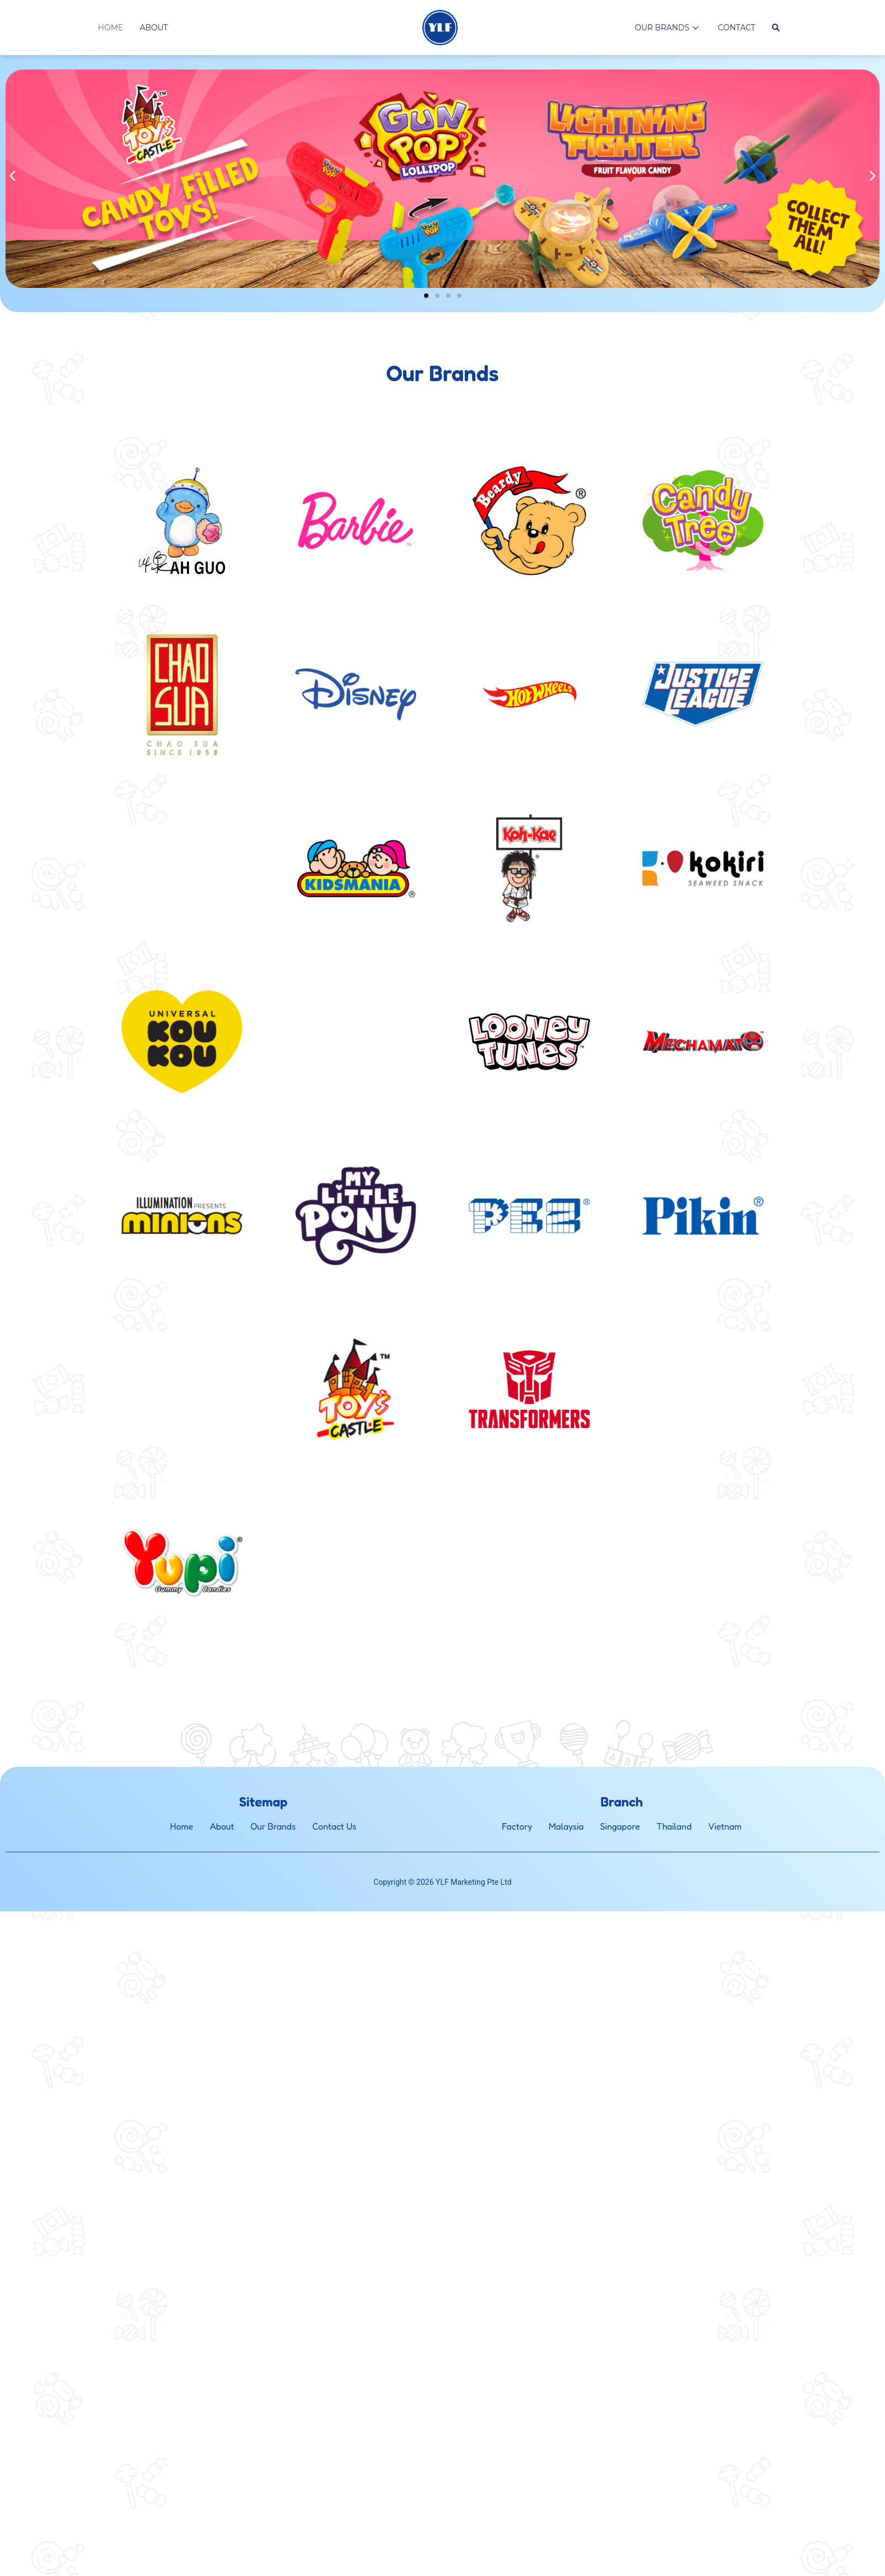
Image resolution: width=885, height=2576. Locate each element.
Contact (736, 28)
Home (111, 28)
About (154, 28)
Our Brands (668, 28)
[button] (12, 176)
